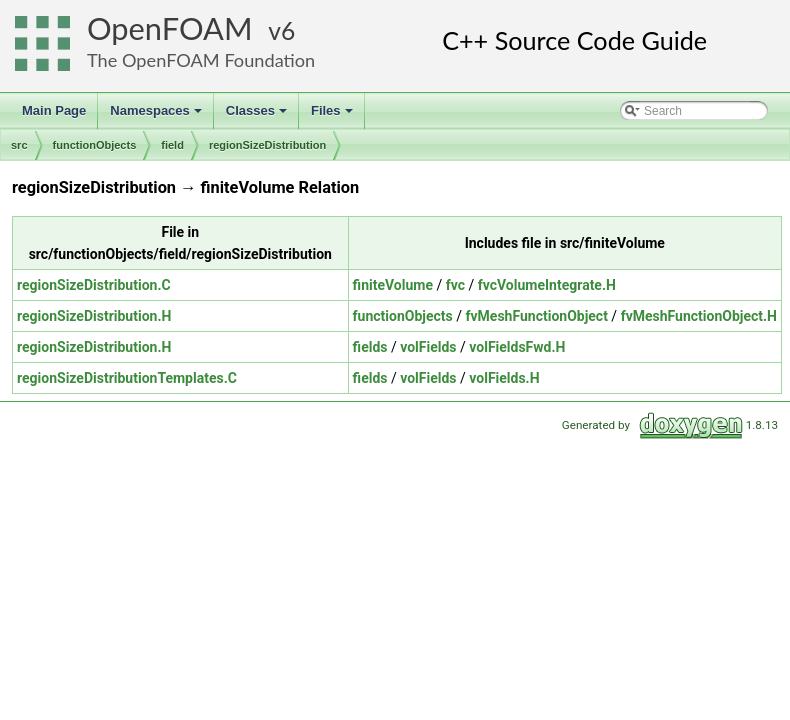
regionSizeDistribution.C (94, 285)
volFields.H (504, 378)
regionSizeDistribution (267, 145)
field (172, 145)
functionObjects (95, 145)
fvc (455, 285)
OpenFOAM (170, 28)
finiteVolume (393, 285)
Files (333, 116)
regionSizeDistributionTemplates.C (127, 378)
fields (370, 347)
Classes (258, 116)
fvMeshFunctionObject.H (699, 316)
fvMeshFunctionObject (536, 316)
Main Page (54, 110)
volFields (428, 347)
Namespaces (157, 116)
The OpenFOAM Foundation (201, 60)
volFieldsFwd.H (517, 347)
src (19, 145)
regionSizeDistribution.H (94, 316)
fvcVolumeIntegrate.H (547, 285)
